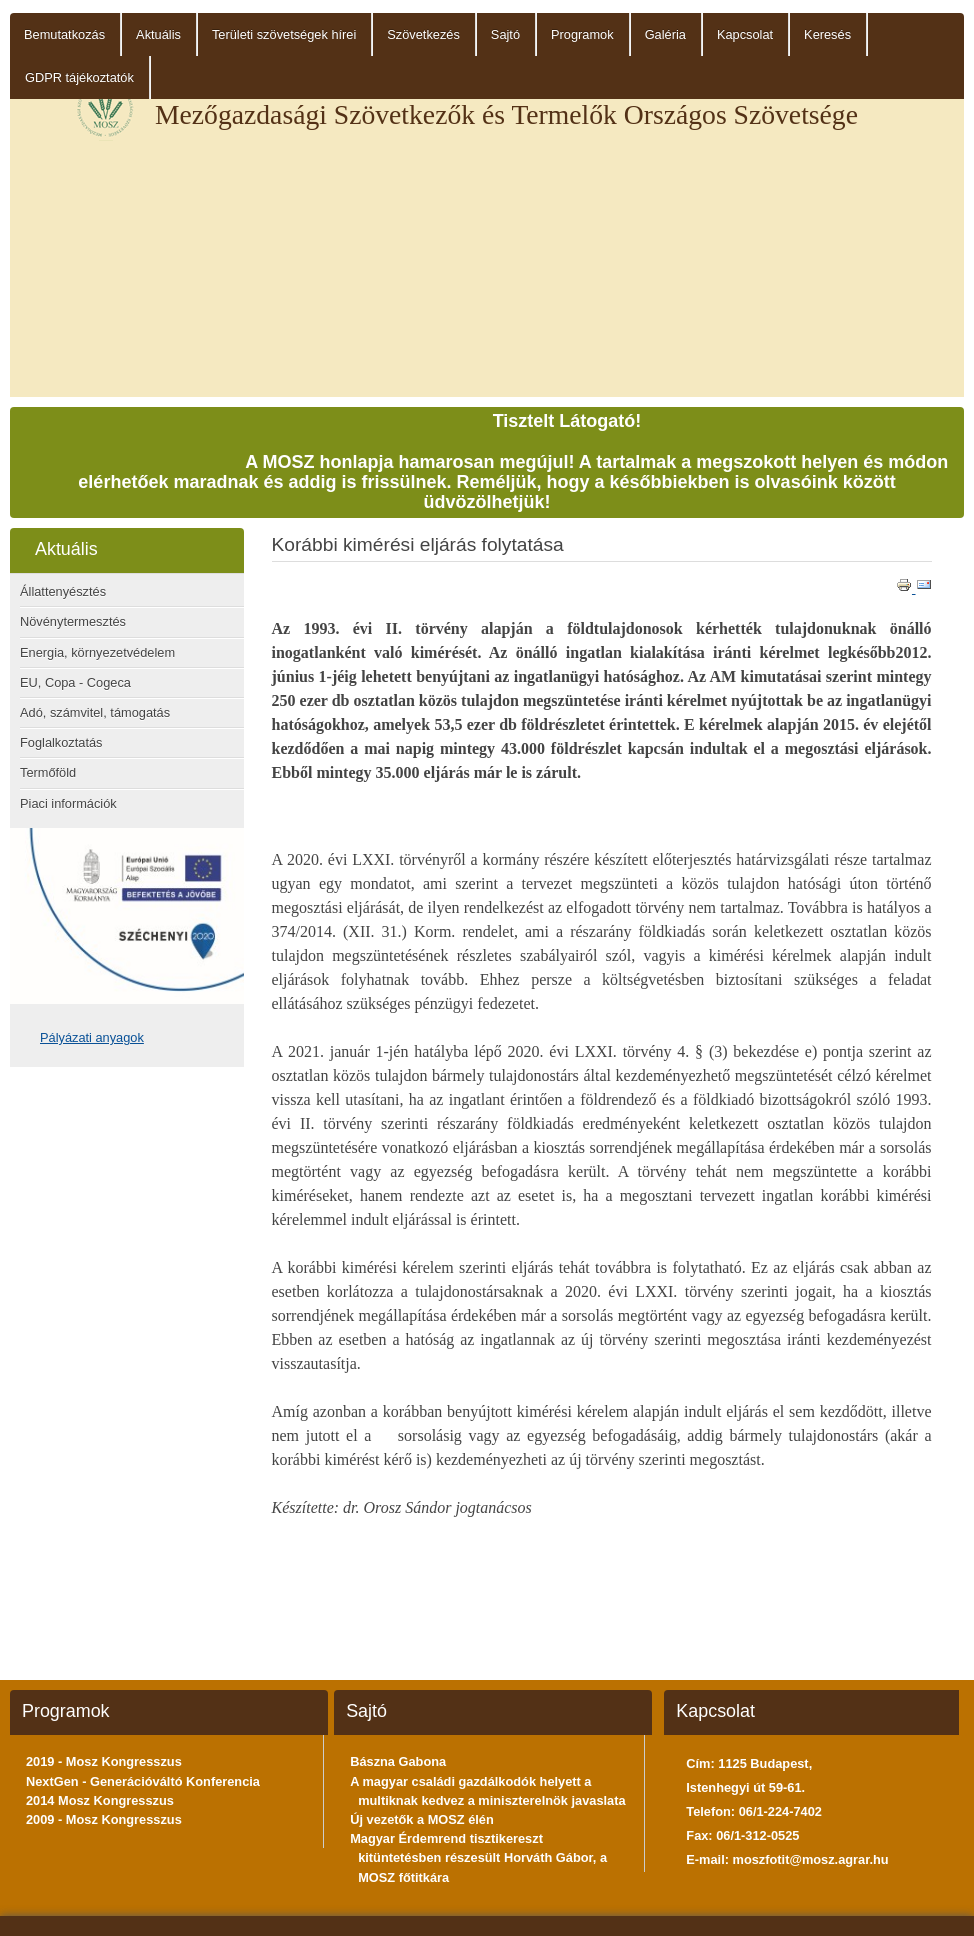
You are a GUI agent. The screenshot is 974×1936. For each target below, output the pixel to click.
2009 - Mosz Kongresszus (104, 1819)
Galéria (665, 34)
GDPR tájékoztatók (79, 77)
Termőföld (48, 772)
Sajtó (505, 34)
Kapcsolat (745, 34)
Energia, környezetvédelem (97, 652)
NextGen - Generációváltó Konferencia (143, 1781)
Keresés (827, 34)
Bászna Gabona (398, 1761)
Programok (582, 34)
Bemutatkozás (64, 34)
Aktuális (158, 34)
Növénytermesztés (73, 621)
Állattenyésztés (63, 591)
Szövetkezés (423, 34)
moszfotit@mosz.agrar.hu (811, 1859)
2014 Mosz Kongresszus (100, 1800)
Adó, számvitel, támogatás (95, 712)
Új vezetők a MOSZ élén (422, 1819)
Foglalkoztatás (61, 742)
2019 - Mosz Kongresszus (104, 1761)
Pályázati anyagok (92, 1037)
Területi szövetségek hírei (284, 34)
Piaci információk (68, 803)
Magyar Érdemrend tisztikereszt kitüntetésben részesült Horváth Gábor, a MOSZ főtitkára (478, 1857)
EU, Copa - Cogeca (75, 682)
